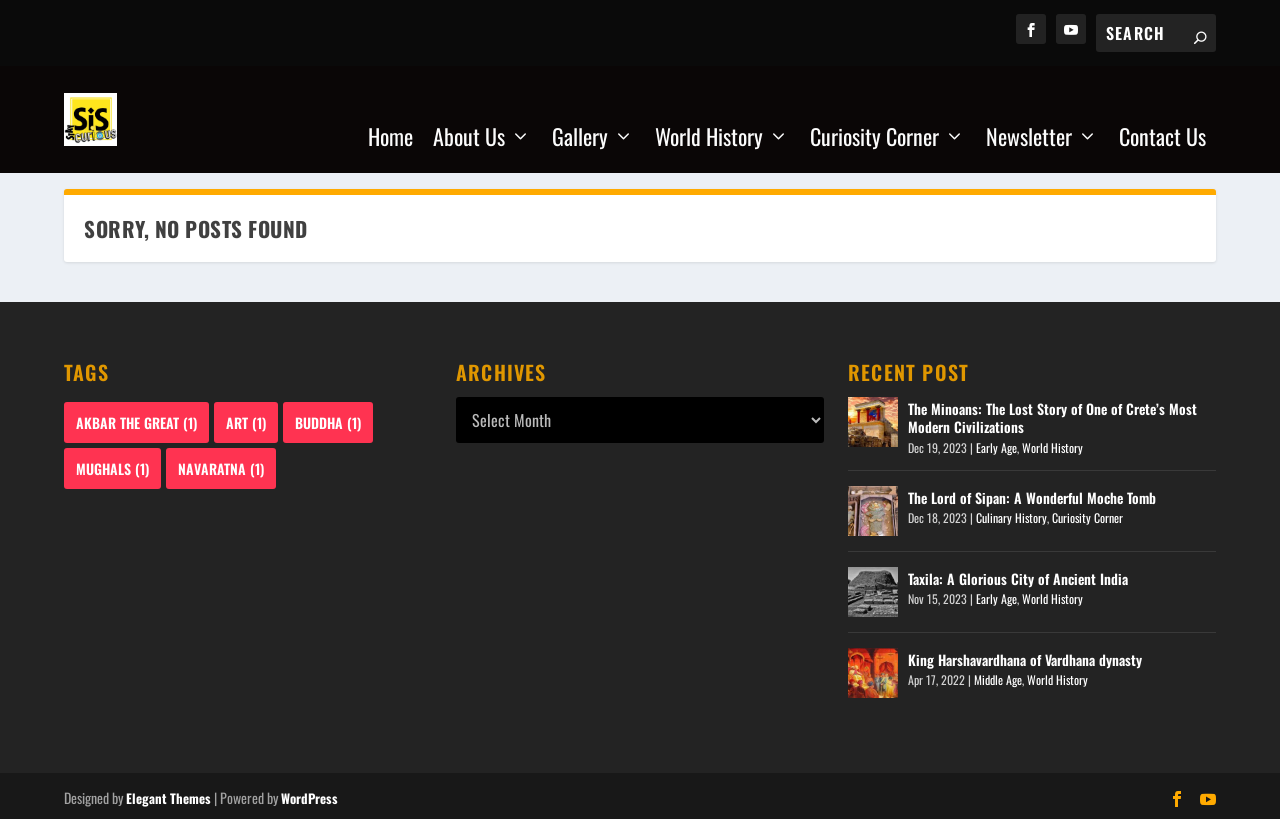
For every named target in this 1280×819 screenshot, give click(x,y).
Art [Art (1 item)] (246, 419)
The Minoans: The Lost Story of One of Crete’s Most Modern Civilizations (1052, 414)
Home (390, 113)
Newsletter (1029, 113)
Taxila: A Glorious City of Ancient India (1018, 575)
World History (709, 113)
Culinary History (1011, 514)
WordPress (309, 796)
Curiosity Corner (874, 113)
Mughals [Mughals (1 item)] (112, 465)
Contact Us (1162, 113)
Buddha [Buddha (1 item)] (328, 419)
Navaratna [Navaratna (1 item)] (221, 465)
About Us (469, 113)
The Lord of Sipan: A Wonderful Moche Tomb (1032, 494)
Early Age (996, 444)
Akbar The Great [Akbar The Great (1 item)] (136, 419)
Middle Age (998, 676)
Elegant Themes (168, 796)
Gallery (580, 113)
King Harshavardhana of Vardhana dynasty (1025, 656)
